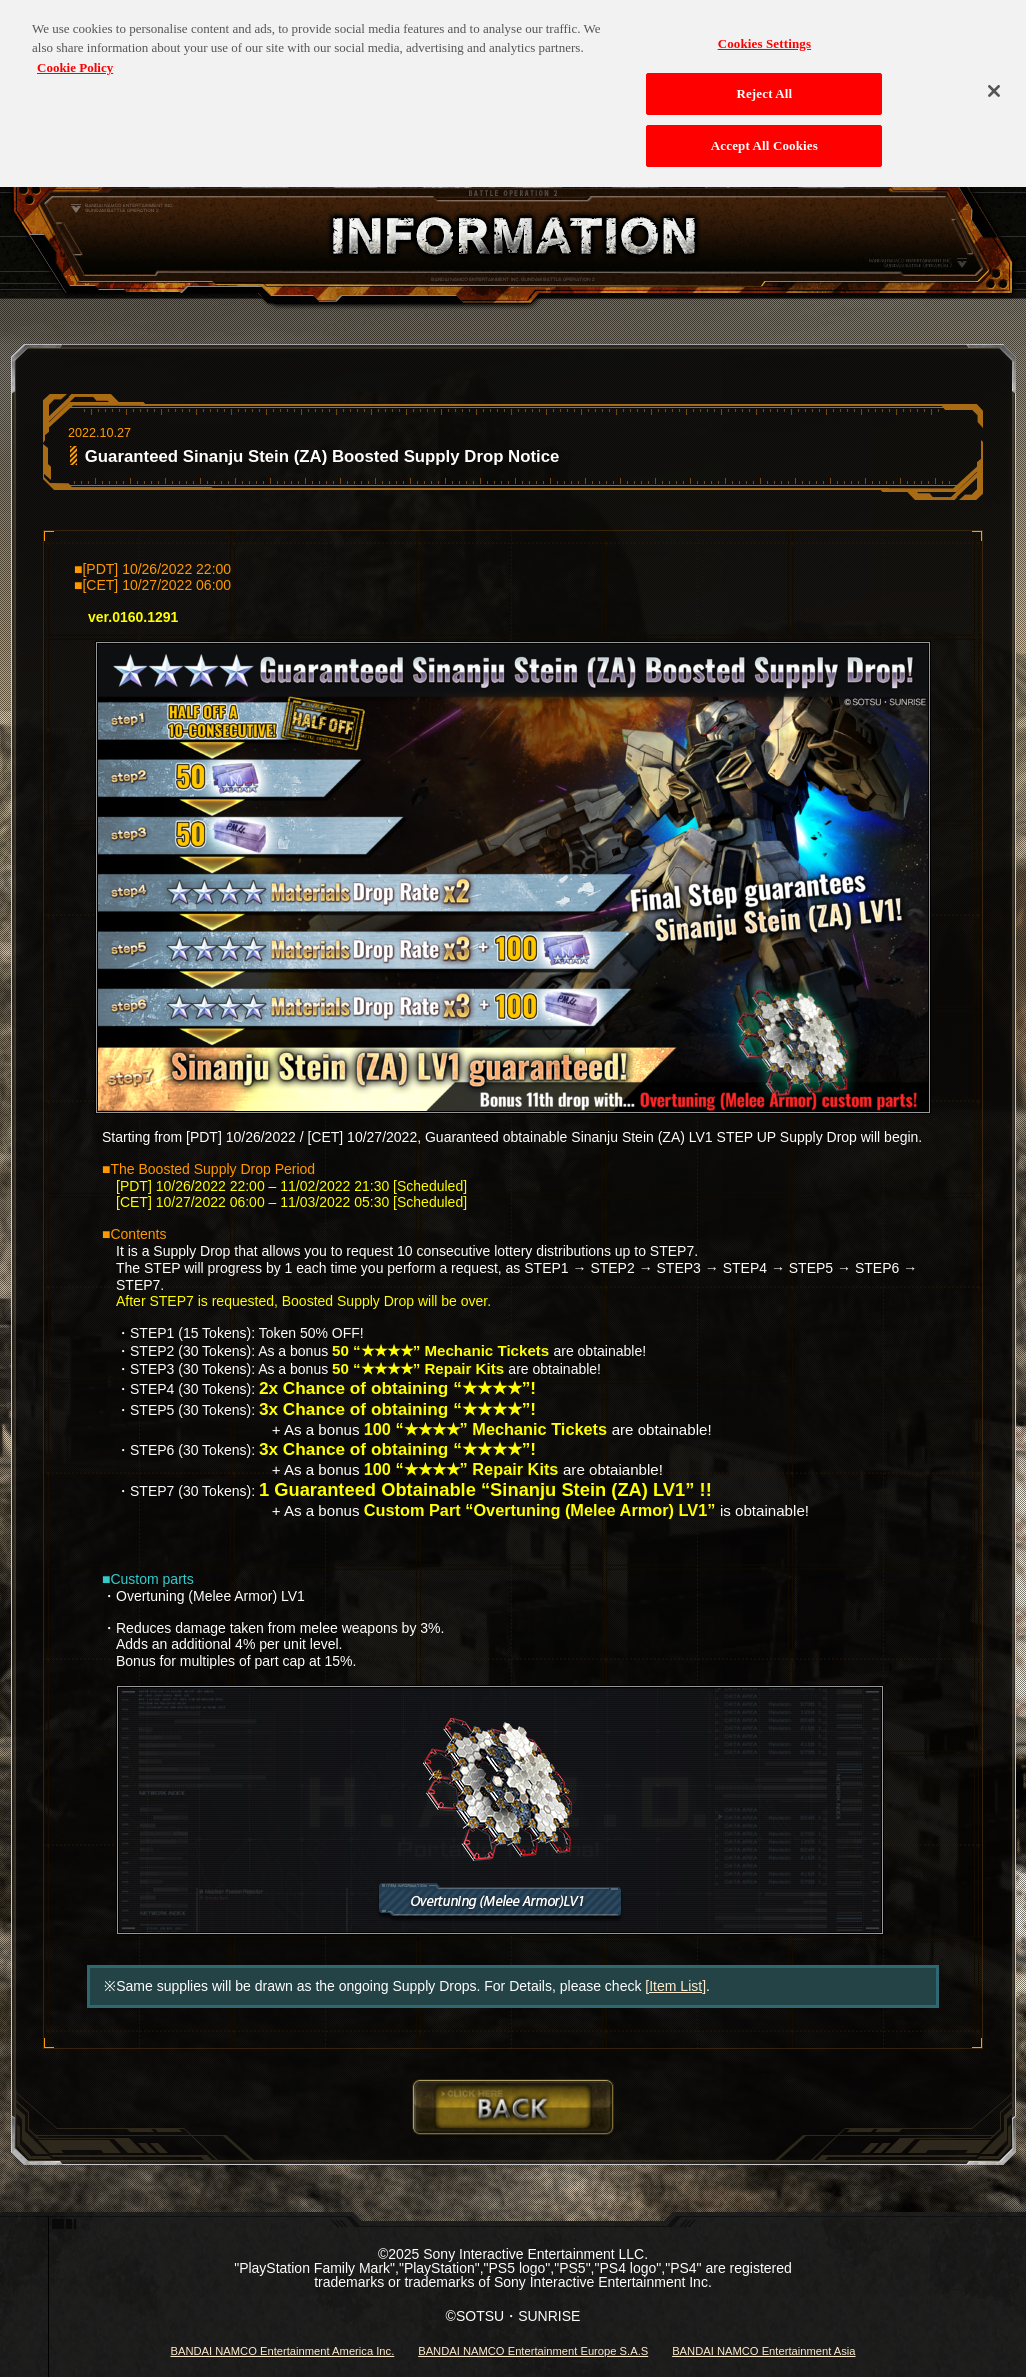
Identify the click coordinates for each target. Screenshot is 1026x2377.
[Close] (994, 80)
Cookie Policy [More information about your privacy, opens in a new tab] (75, 56)
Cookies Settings (764, 32)
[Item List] (675, 1986)
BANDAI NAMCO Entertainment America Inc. (282, 2351)
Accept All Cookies (764, 135)
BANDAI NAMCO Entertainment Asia (763, 2351)
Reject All (764, 83)
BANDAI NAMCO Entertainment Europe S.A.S (533, 2351)
